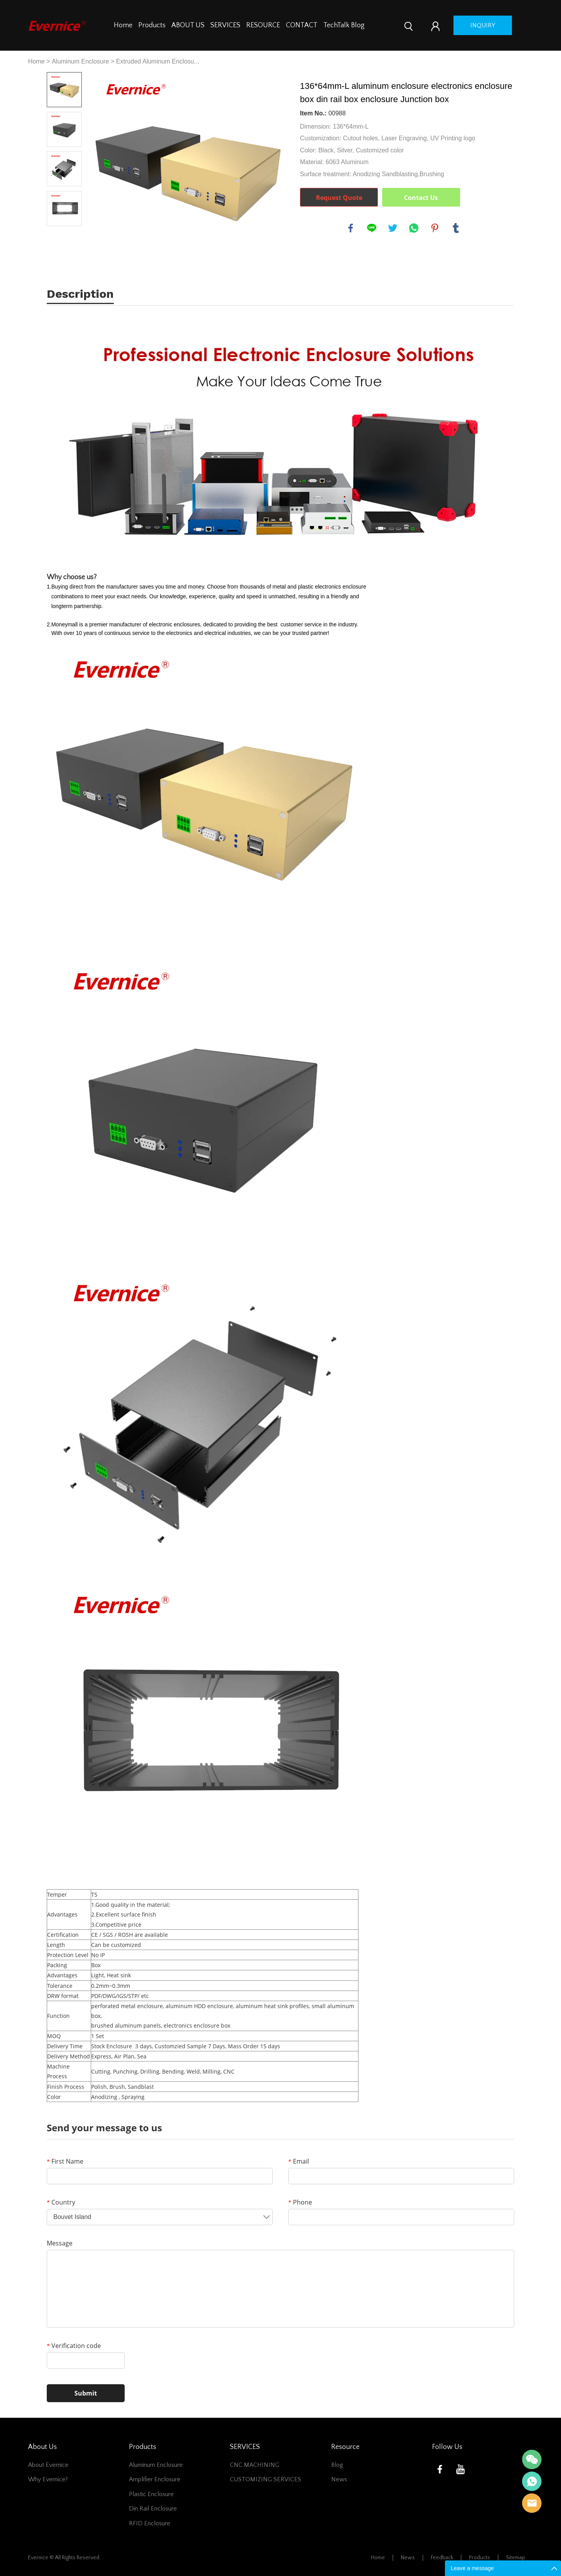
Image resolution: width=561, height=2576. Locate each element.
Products (152, 25)
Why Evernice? (48, 2479)
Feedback (442, 2558)
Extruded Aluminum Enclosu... (157, 61)
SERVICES (225, 25)
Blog (337, 2464)
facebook (350, 228)
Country (61, 2202)
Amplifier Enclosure (154, 2479)
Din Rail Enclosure (153, 2508)
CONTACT (302, 25)
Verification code (74, 2345)
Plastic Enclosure (151, 2494)
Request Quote (339, 197)
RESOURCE (263, 25)
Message (59, 2243)
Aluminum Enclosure (80, 61)
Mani (532, 2481)
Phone (300, 2202)
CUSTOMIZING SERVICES (265, 2479)
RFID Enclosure (149, 2523)
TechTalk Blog (344, 25)
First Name (65, 2161)
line (372, 228)
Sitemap (515, 2558)
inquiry (482, 25)
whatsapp (414, 228)
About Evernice (48, 2464)
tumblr (456, 228)
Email (298, 2161)
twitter (393, 228)
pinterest (435, 228)
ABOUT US (188, 25)
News (339, 2479)
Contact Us (421, 197)
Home (123, 25)
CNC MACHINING (254, 2464)
